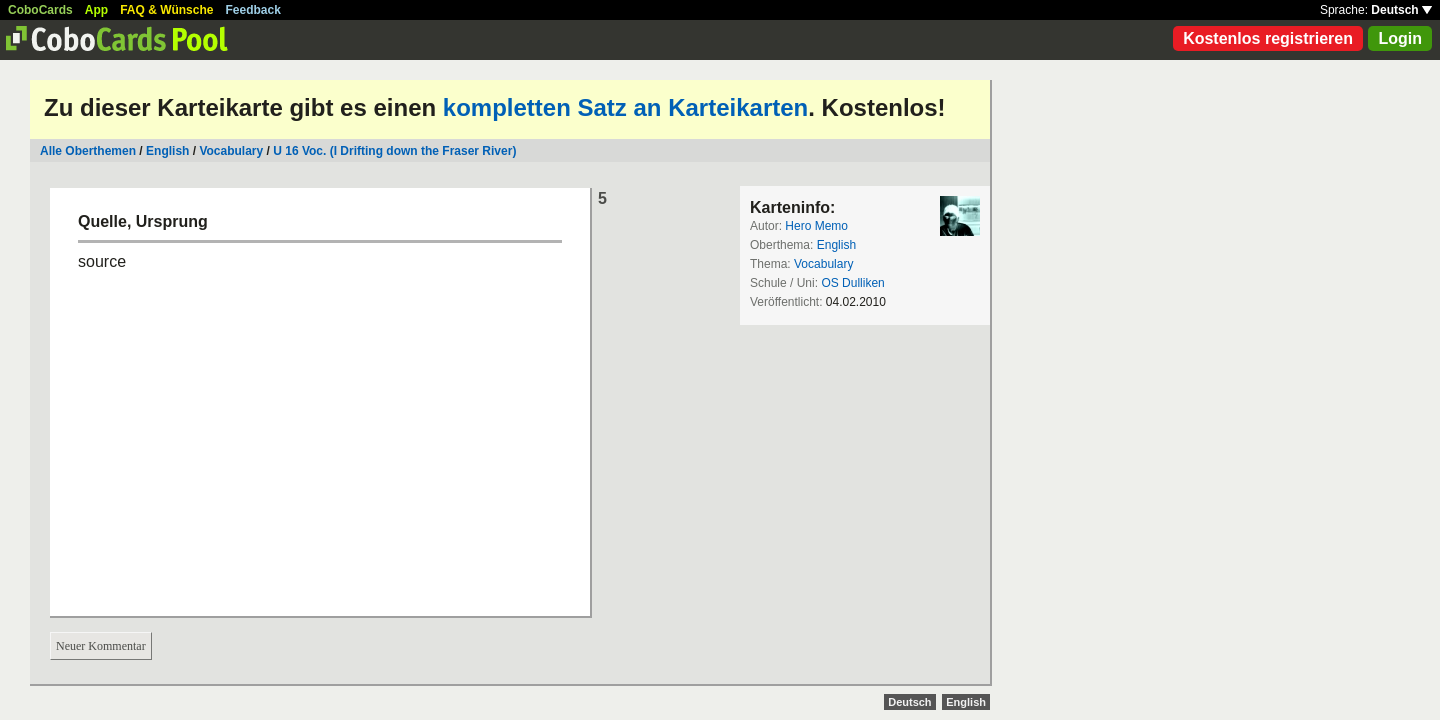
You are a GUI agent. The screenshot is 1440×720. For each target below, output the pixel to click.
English (167, 151)
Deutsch (1401, 10)
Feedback (253, 10)
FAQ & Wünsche (166, 10)
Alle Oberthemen (88, 151)
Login (1400, 38)
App (96, 10)
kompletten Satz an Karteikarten (625, 107)
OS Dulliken (852, 283)
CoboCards (40, 10)
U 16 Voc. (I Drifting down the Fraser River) (394, 151)
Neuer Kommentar (101, 646)
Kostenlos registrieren (1268, 38)
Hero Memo (816, 226)
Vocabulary (231, 151)
